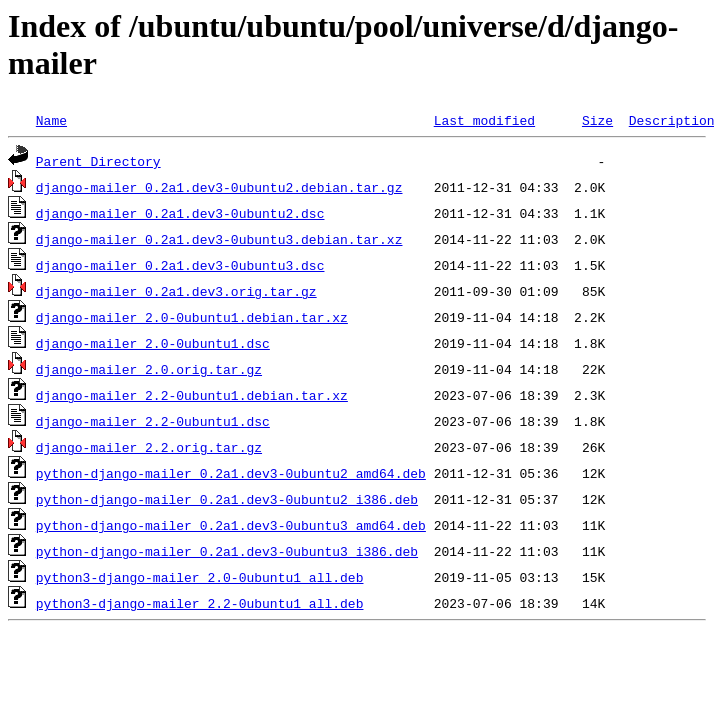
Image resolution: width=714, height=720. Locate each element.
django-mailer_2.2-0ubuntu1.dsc (153, 421)
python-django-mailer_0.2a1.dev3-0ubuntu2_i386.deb (227, 499)
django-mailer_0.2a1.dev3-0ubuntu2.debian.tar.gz (219, 187)
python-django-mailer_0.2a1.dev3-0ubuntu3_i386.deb (227, 551)
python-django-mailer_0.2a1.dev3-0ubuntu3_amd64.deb (231, 525)
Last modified (484, 120)
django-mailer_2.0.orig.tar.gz (149, 369)
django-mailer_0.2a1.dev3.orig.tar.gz (176, 291)
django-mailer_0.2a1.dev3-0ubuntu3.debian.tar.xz (219, 239)
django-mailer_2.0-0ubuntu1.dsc (153, 343)
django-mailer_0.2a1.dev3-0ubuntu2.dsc (180, 213)
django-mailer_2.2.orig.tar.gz (149, 447)
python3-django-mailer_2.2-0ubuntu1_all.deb (200, 603)
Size (597, 120)
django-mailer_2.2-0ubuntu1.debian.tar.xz (192, 395)
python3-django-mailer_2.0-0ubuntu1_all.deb (200, 577)
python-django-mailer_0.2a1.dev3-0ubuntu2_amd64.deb (231, 473)
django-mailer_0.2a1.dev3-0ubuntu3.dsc (180, 265)
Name (51, 120)
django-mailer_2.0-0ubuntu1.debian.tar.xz (192, 317)
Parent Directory (98, 161)
